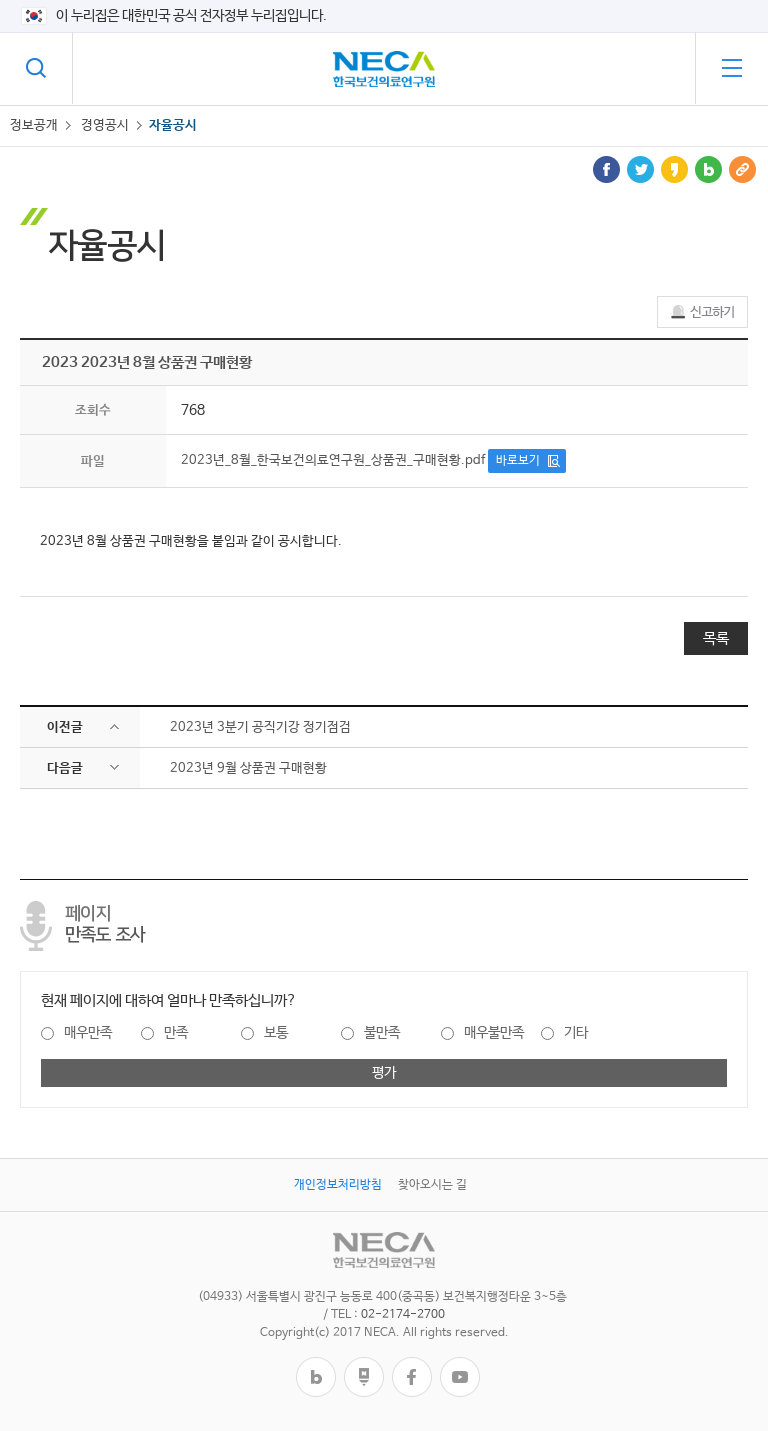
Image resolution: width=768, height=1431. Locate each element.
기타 (576, 1033)
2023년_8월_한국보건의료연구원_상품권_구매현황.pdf (333, 460)
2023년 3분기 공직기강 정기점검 (260, 727)
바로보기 (518, 461)
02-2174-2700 (403, 1315)
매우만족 (88, 1033)
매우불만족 (494, 1033)
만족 (176, 1033)
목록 (716, 638)
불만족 (382, 1033)
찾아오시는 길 (432, 1185)
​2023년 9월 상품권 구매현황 (248, 768)
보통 (276, 1033)
